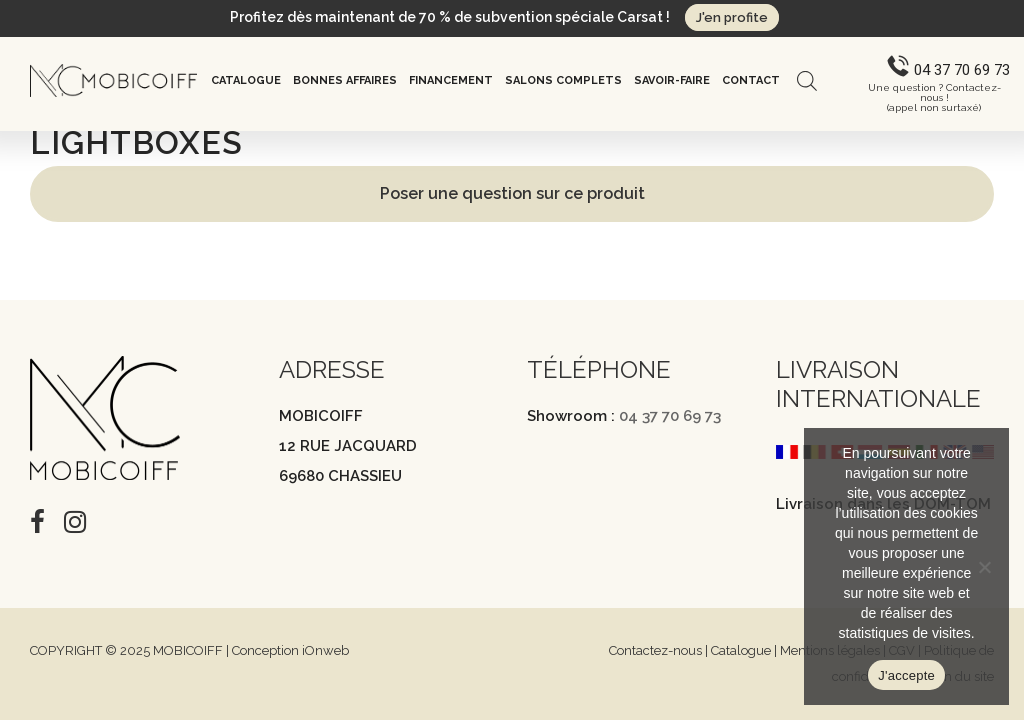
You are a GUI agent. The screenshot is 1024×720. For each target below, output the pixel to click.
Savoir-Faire (672, 80)
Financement (451, 80)
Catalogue (246, 80)
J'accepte (906, 675)
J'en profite (732, 17)
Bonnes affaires (345, 80)
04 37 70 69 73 (670, 416)
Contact (751, 80)
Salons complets (563, 80)
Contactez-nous (655, 650)
